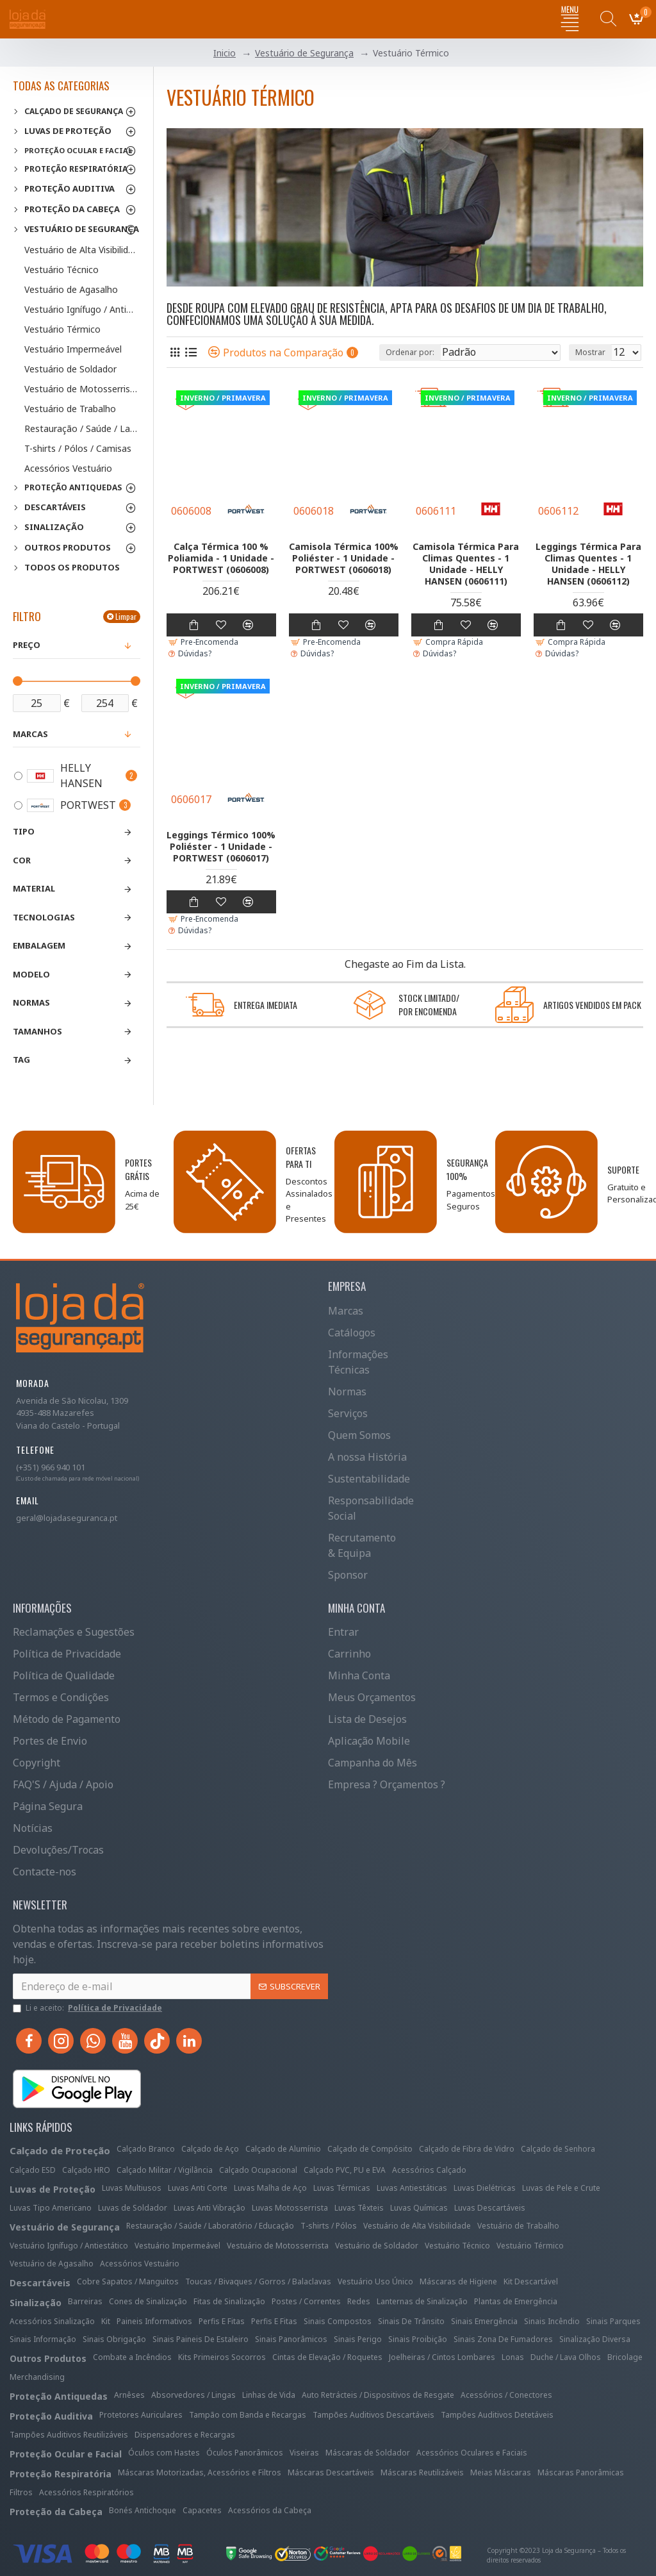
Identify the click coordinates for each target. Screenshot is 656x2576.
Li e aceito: (88, 2008)
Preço (26, 645)
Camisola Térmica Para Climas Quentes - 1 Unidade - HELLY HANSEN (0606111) (466, 564)
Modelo (31, 974)
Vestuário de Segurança (304, 53)
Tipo (24, 831)
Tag (21, 1059)
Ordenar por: (410, 352)
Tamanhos (37, 1031)
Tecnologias (44, 917)
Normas (31, 1002)
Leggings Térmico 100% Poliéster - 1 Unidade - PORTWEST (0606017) (221, 846)
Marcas (30, 734)
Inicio (224, 53)
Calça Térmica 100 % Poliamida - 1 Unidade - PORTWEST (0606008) (221, 558)
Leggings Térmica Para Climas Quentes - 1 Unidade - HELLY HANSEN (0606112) (588, 564)
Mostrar (590, 352)
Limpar (125, 616)
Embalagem (39, 945)
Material (34, 888)
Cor (22, 860)
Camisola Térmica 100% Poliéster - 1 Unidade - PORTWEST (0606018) (343, 558)
